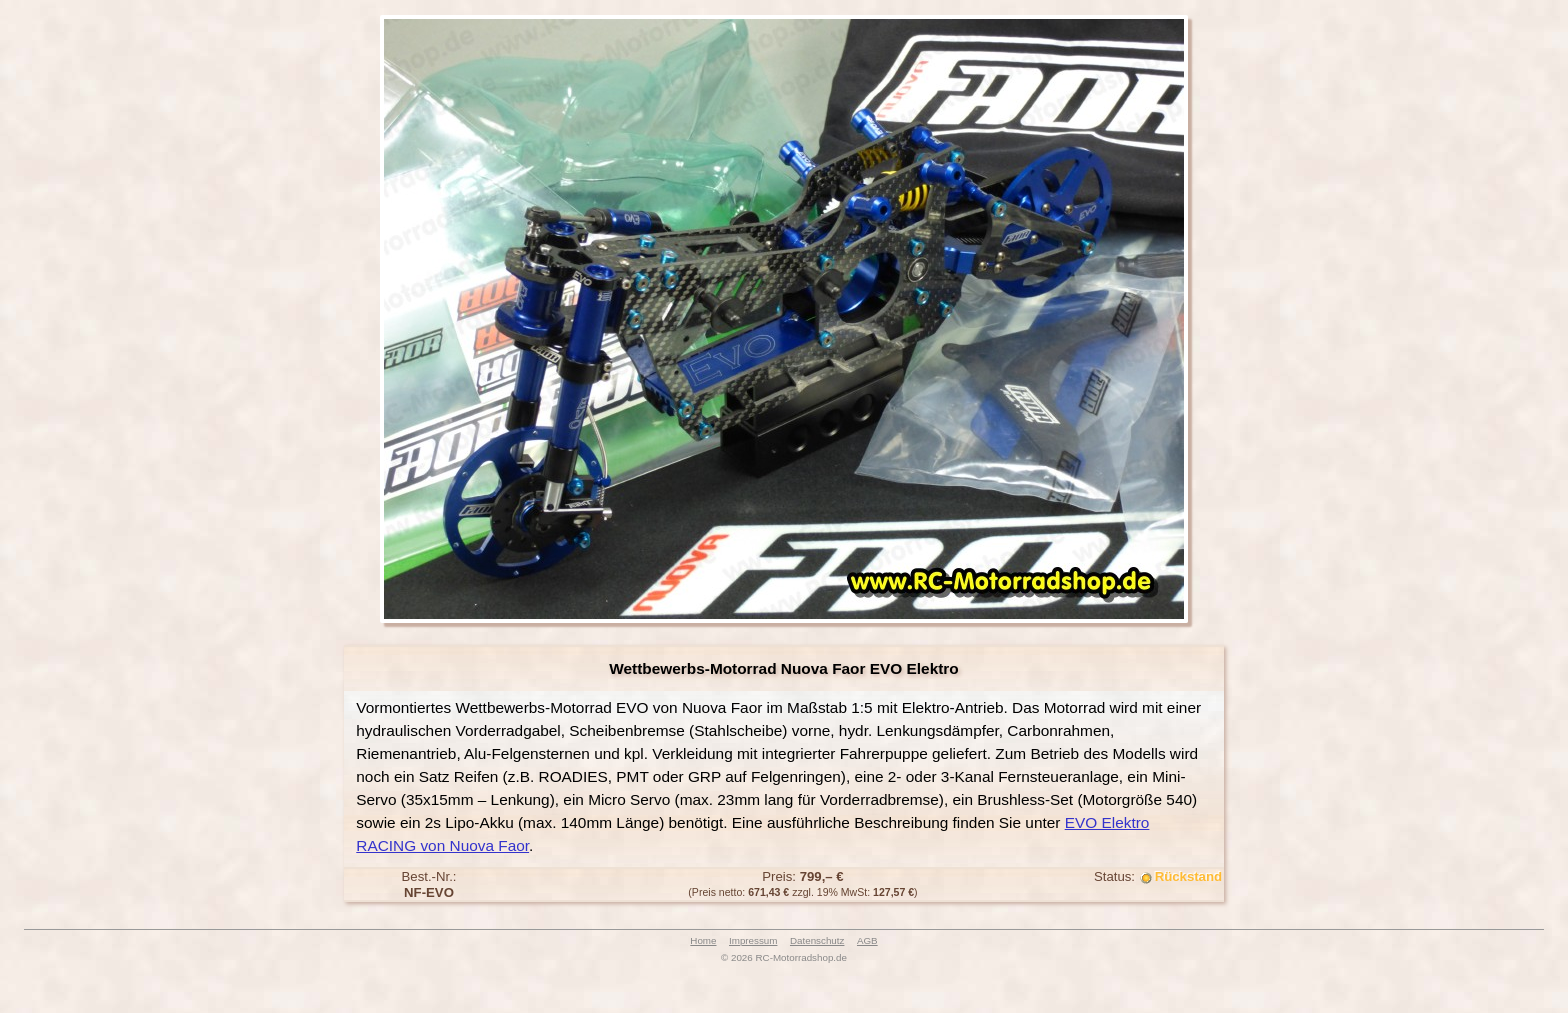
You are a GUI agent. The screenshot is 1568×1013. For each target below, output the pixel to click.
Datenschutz (817, 940)
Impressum (753, 940)
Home (703, 940)
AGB (867, 940)
